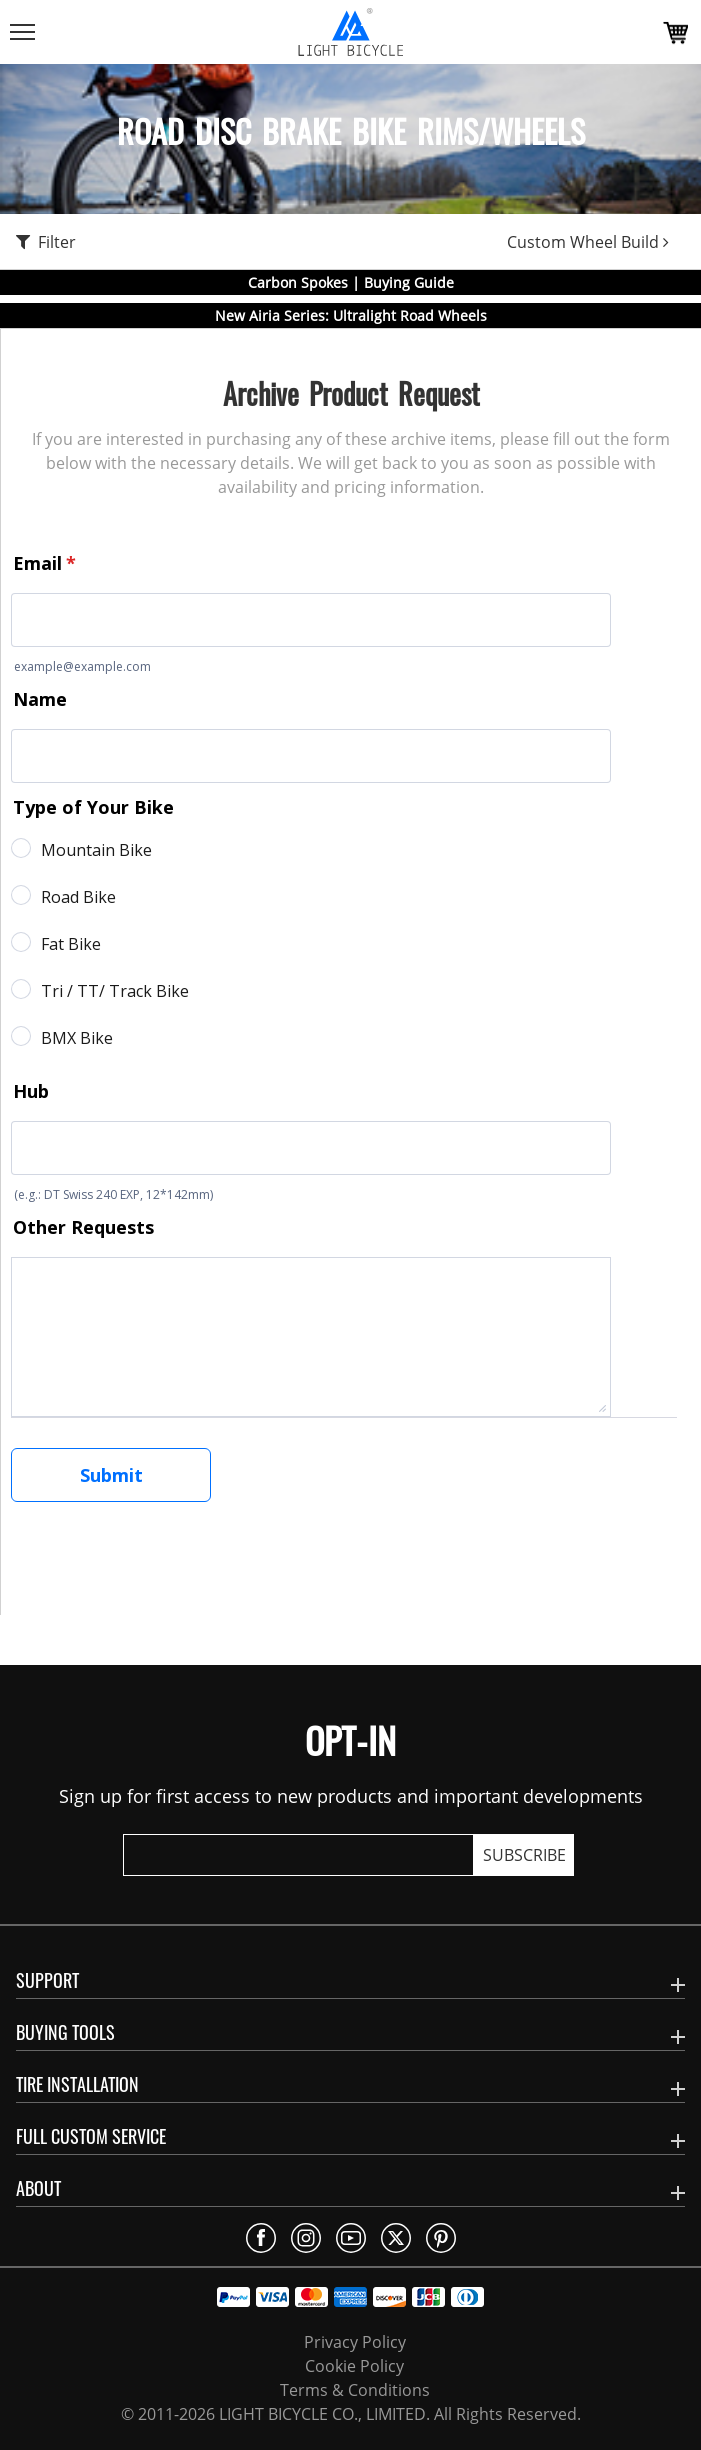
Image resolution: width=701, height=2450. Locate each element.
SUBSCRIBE (524, 1855)
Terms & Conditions (355, 2390)
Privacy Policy (355, 2342)
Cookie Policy (354, 2366)
